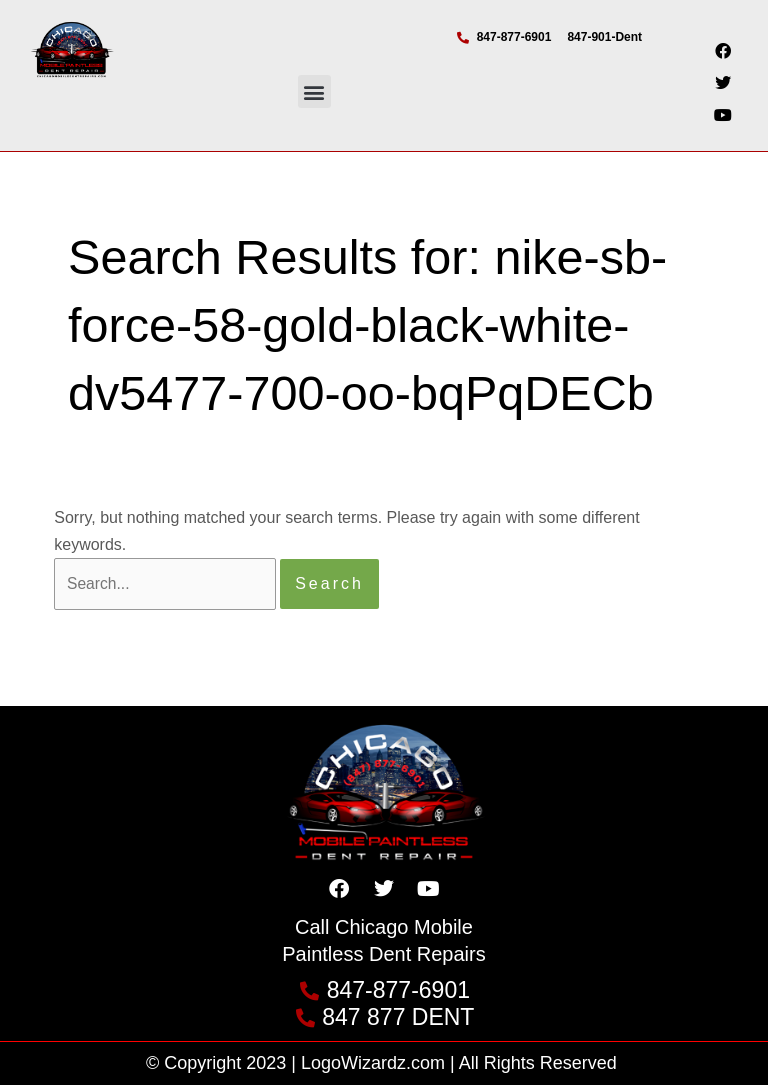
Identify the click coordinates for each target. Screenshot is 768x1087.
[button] (314, 91)
